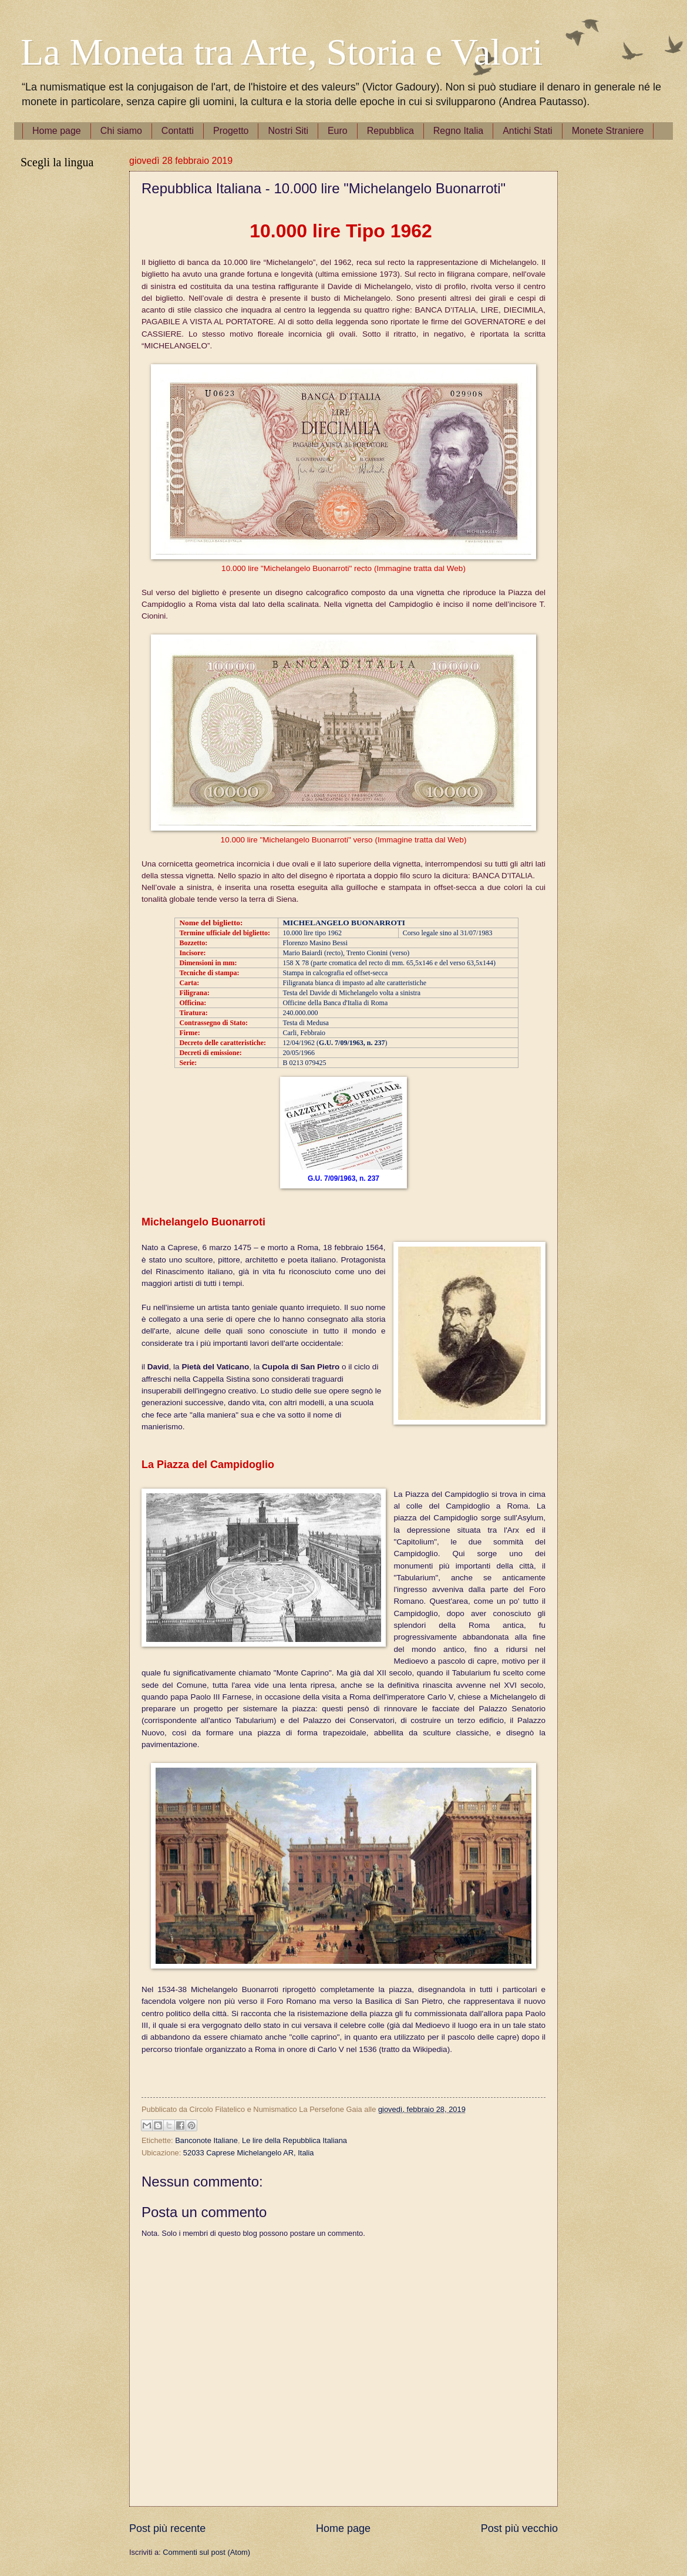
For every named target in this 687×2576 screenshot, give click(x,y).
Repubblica (390, 131)
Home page (56, 131)
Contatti (177, 131)
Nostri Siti (288, 131)
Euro (338, 131)
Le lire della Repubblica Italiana (294, 2140)
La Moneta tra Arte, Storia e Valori (282, 52)
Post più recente (167, 2528)
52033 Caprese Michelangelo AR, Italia (248, 2152)
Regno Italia (458, 131)
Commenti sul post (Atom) (206, 2552)
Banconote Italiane (206, 2140)
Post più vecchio (519, 2528)
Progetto (230, 131)
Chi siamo (121, 131)
